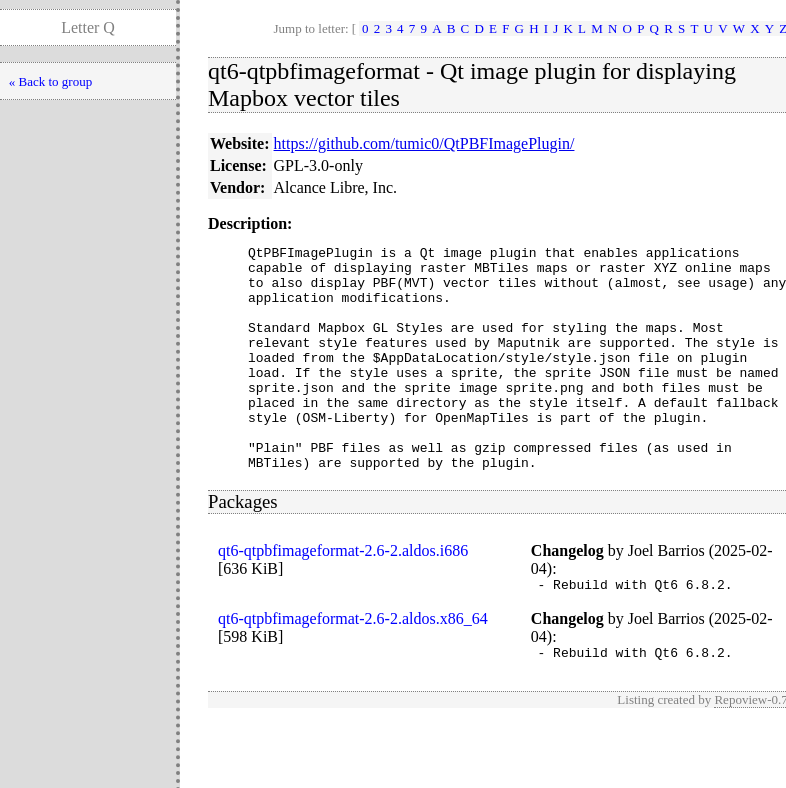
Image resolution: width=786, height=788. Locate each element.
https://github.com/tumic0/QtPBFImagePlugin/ (424, 143)
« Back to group (50, 81)
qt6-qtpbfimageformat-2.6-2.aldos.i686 (343, 595)
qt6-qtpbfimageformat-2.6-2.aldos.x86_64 (353, 666)
